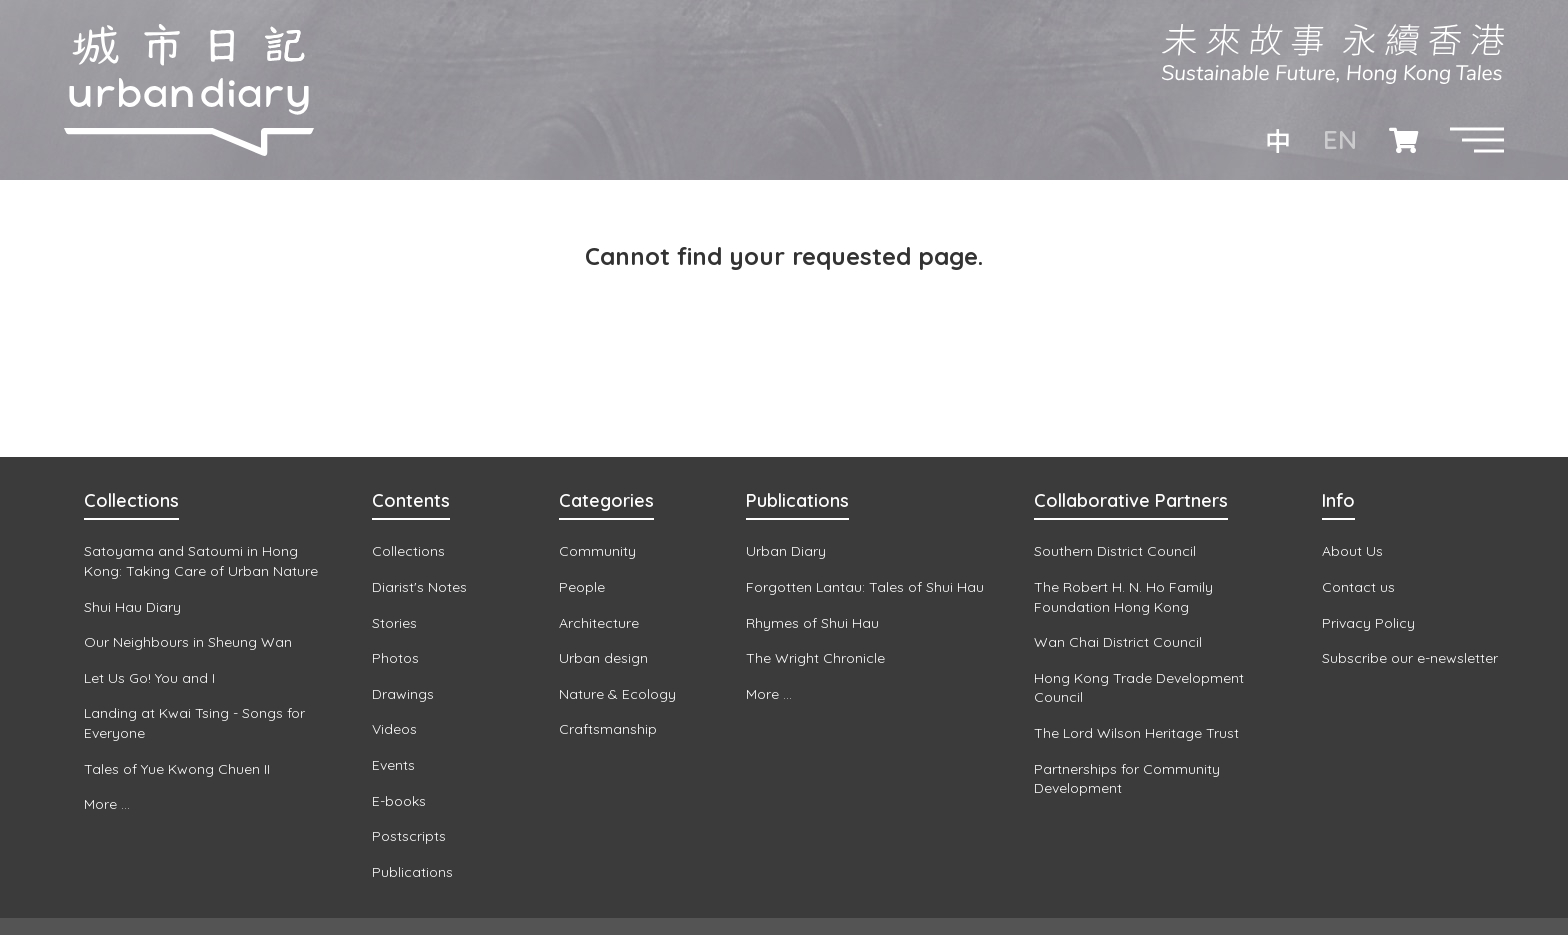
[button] (1477, 140)
